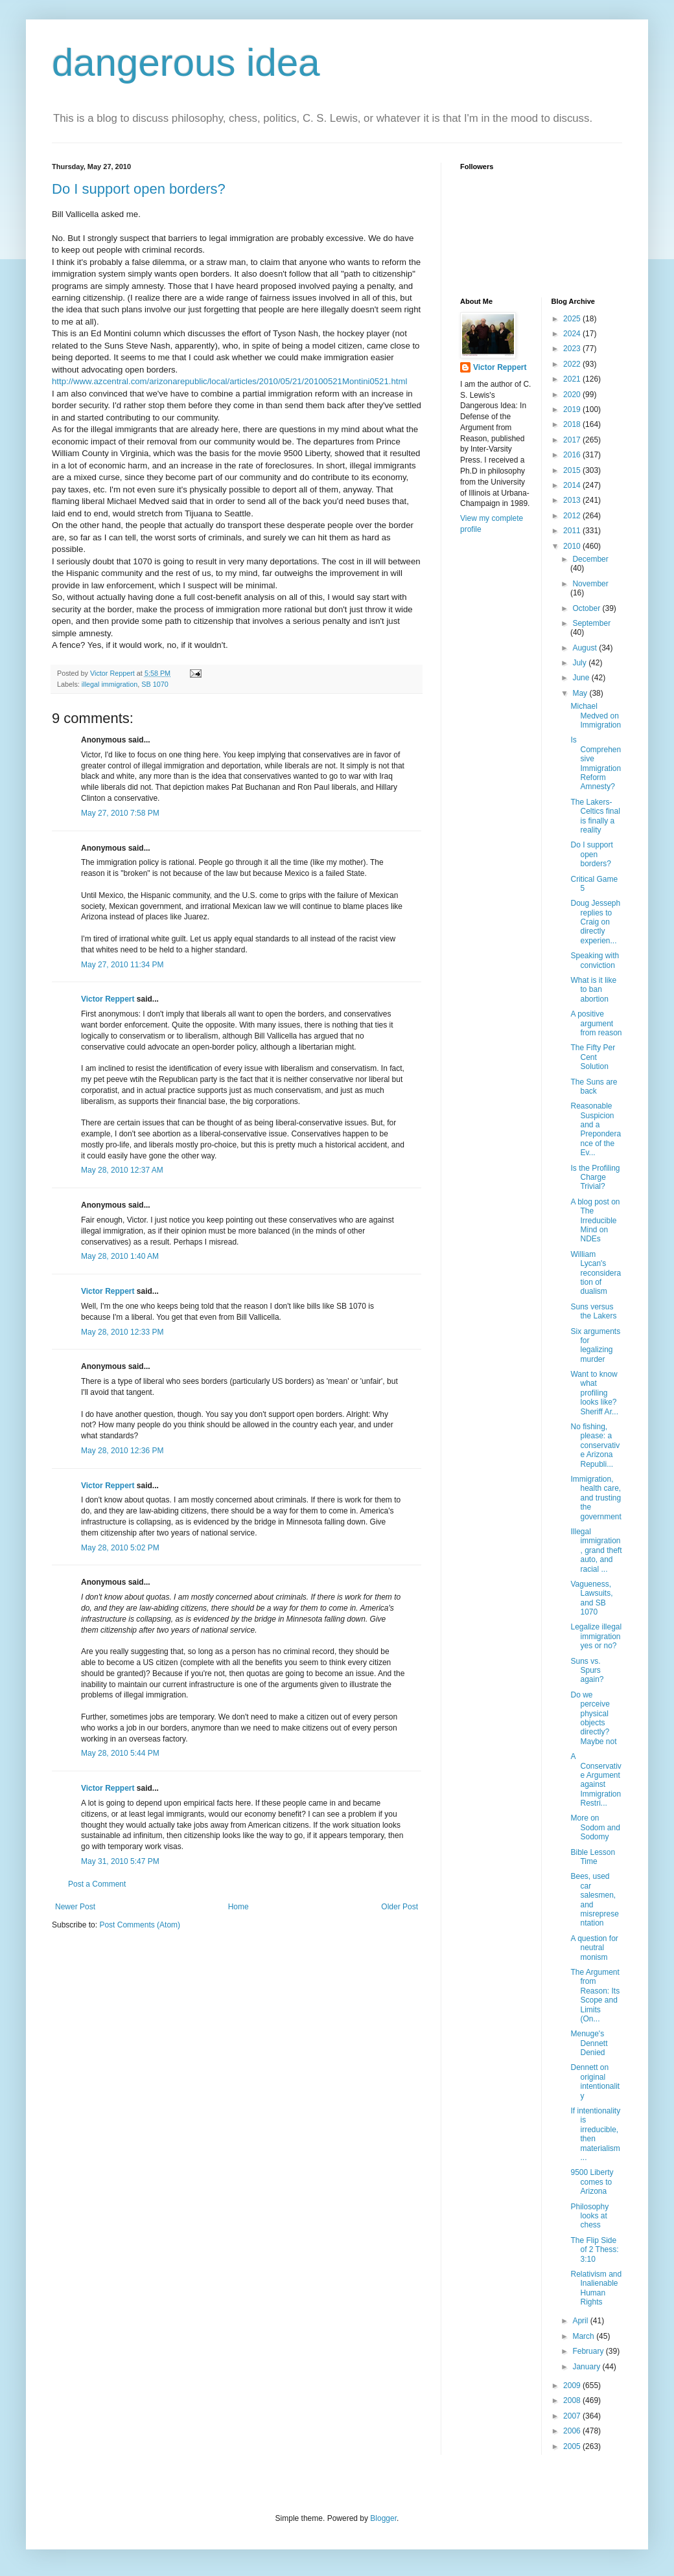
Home (238, 1906)
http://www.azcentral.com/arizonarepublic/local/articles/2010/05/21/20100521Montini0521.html (229, 381)
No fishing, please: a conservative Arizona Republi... (595, 1445)
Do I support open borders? (139, 189)
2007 (573, 2416)
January (587, 2366)
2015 (573, 470)
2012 (573, 515)
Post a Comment (97, 1884)
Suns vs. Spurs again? (586, 1671)
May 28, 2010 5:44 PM (120, 1753)
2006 (573, 2430)
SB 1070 (154, 684)
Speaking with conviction (594, 960)
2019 (573, 409)
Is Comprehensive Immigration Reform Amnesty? (595, 763)
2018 (573, 424)
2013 (573, 500)
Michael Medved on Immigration (595, 716)
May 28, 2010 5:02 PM (120, 1547)
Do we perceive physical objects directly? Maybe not (593, 1718)
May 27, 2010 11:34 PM (122, 964)
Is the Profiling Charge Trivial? (595, 1177)
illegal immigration (109, 684)
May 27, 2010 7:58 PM (120, 813)
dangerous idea (186, 62)
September (591, 623)
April (581, 2320)
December (590, 559)
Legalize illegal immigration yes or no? (596, 1636)
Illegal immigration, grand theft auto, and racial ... (596, 1550)
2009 (573, 2385)
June (581, 677)
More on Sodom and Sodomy (595, 1827)
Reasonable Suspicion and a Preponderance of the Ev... (595, 1129)
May (580, 693)
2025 (573, 318)
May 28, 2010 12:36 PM (122, 1450)
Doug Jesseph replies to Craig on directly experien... (595, 922)
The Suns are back (593, 1086)
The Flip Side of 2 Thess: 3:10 (594, 2250)
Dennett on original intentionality (595, 2081)
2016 (573, 454)
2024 (573, 333)
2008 (573, 2400)
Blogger (383, 2518)
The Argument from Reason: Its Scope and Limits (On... (595, 1995)
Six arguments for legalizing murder (595, 1345)
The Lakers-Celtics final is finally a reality (595, 816)
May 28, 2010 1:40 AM (120, 1256)
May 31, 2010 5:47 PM (120, 1861)
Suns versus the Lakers (593, 1311)
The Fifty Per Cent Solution (592, 1057)
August (585, 647)
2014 (573, 485)
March (584, 2336)
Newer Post (75, 1906)
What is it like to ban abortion (593, 990)
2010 (573, 546)
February (588, 2351)
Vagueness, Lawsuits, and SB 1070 (591, 1598)
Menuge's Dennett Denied (588, 2043)
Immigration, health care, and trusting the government (595, 1498)
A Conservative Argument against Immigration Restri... (595, 1780)
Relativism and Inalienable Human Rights (596, 2288)
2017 (573, 439)
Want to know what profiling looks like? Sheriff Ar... (594, 1393)
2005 (573, 2446)
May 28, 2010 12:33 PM (122, 1332)
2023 (573, 348)
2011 (573, 530)
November (590, 583)
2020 (573, 394)
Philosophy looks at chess (589, 2216)
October (587, 608)
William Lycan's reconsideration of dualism (595, 1273)
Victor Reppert (107, 999)
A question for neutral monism (594, 1948)
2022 (573, 364)
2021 (573, 379)
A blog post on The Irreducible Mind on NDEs (595, 1220)
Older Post (399, 1906)
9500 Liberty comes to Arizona (591, 2182)
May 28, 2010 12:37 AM (122, 1170)
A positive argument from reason (596, 1023)
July (580, 662)
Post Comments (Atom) (139, 1924)
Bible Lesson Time (592, 1857)
